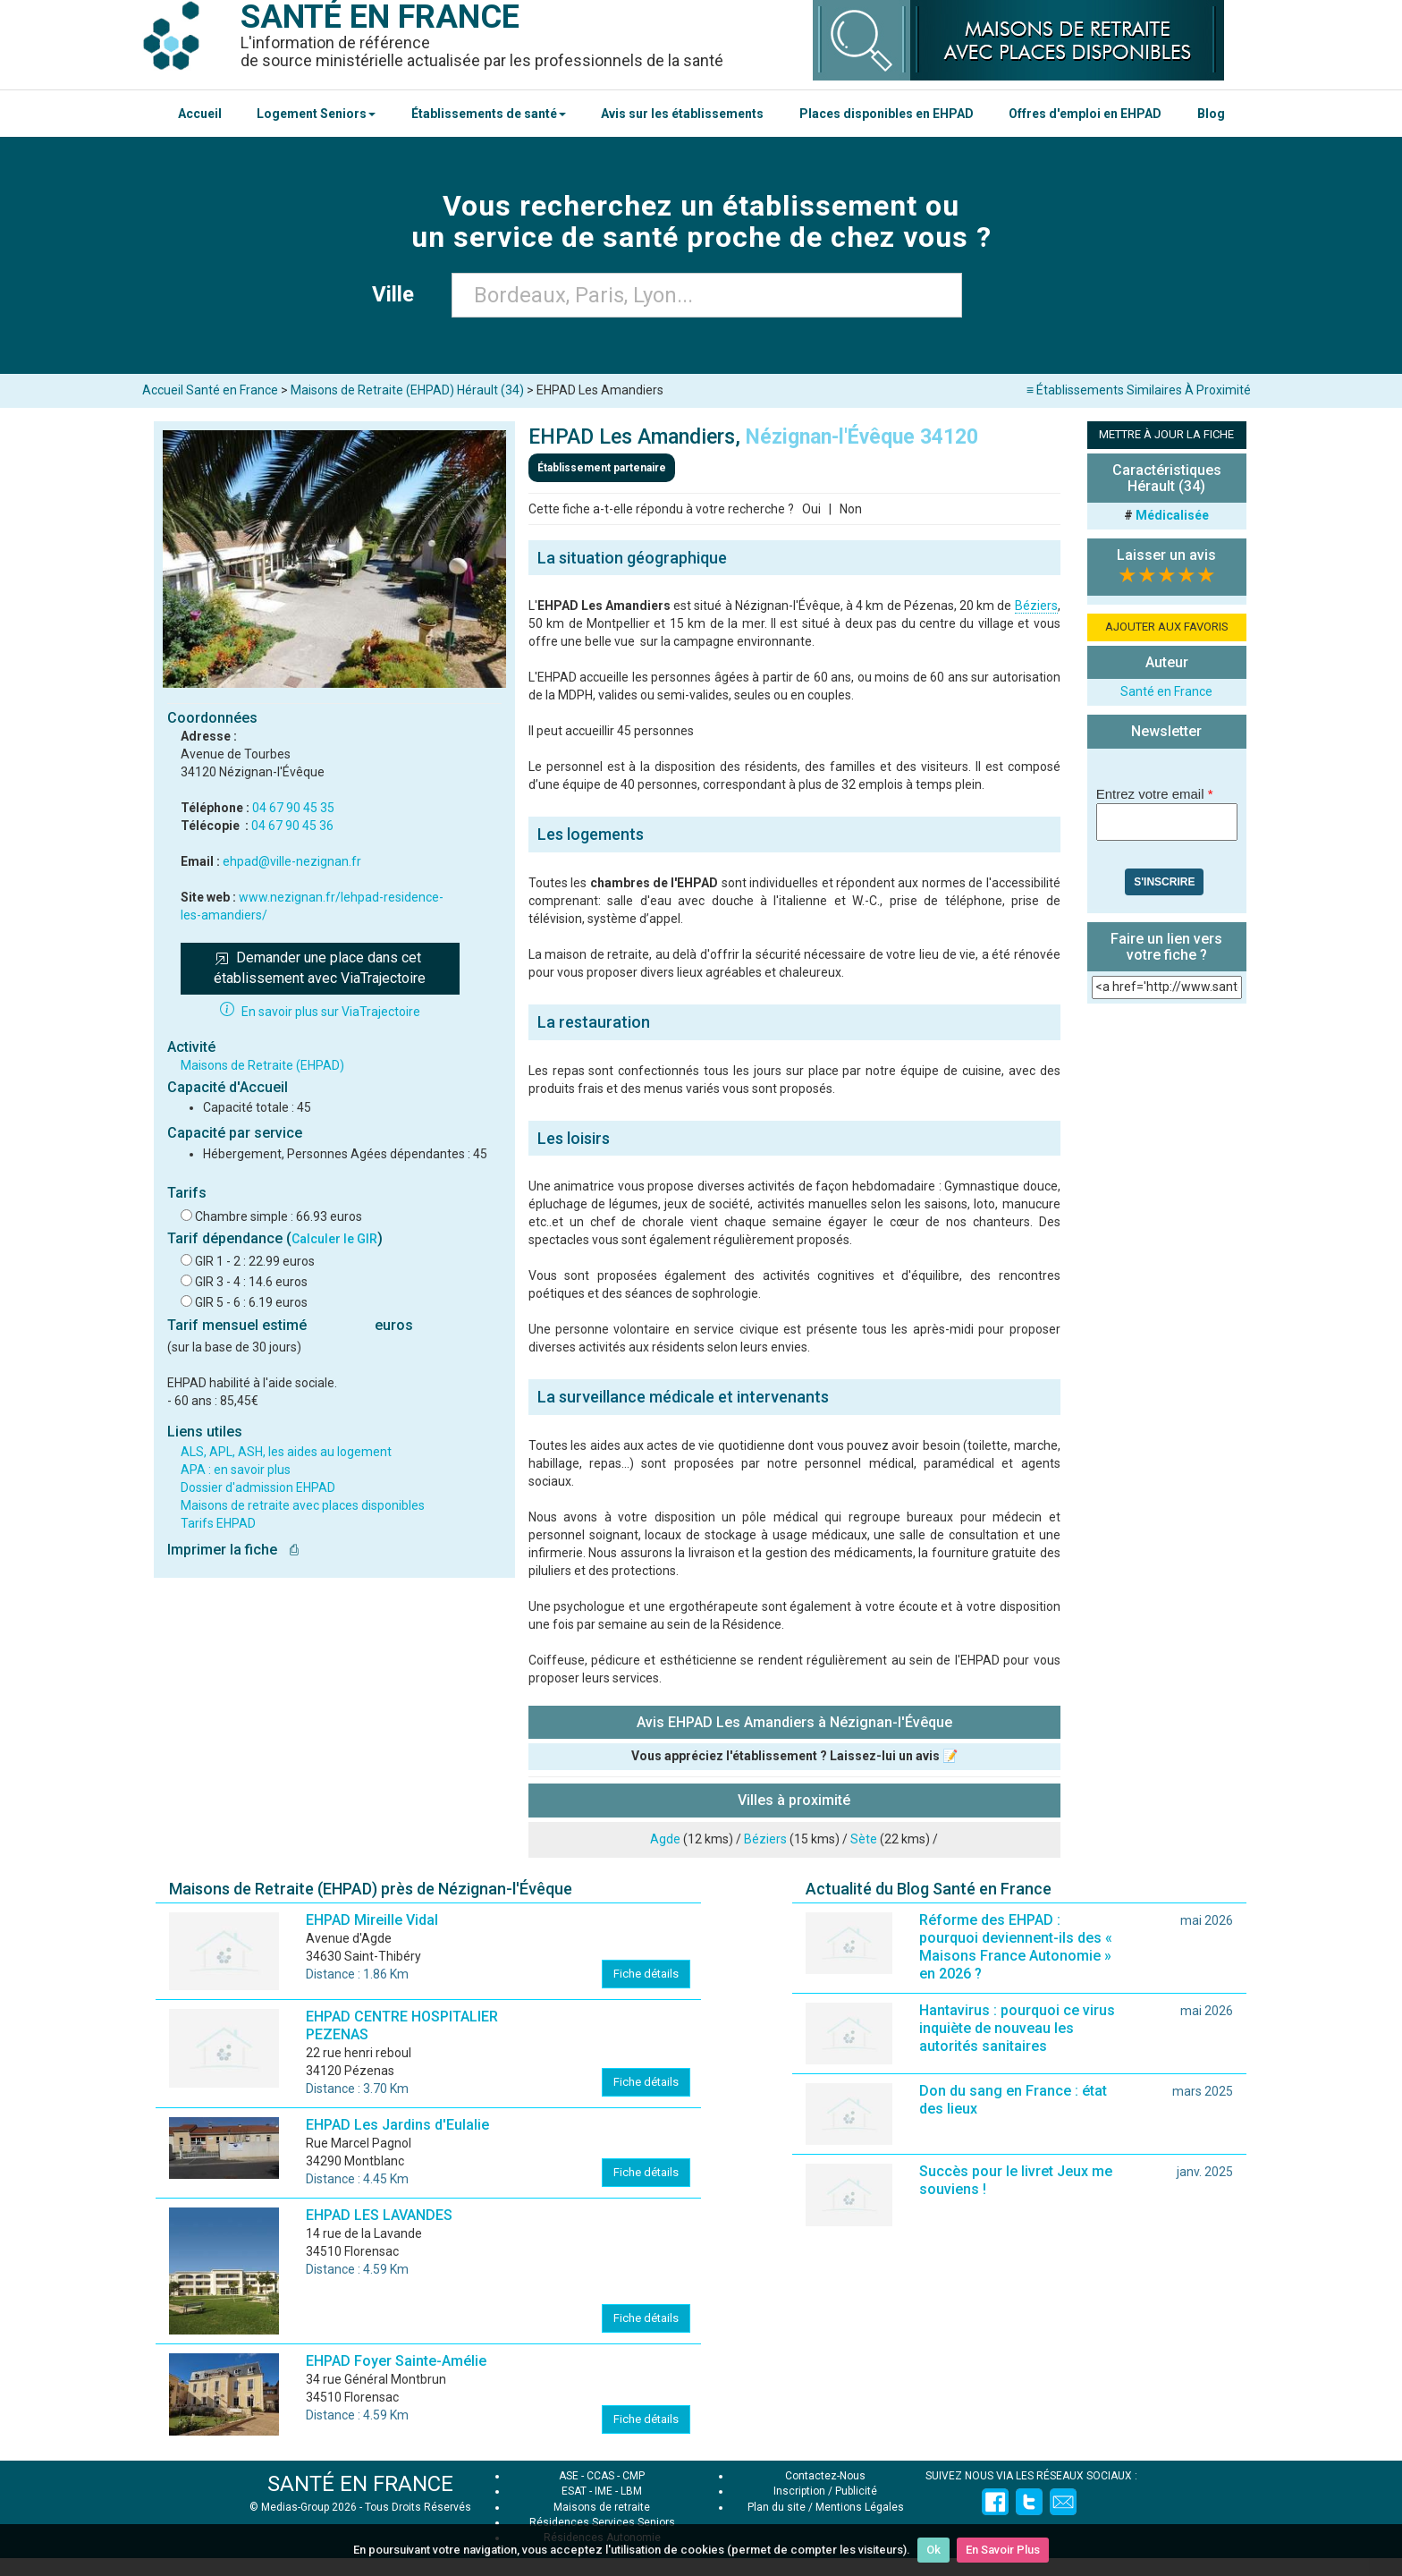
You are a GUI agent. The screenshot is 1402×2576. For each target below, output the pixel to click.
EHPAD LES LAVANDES (379, 2215)
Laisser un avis (1166, 555)
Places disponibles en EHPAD (886, 113)
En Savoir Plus (1003, 2549)
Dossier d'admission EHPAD (258, 1487)
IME (603, 2491)
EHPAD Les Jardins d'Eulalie (397, 2124)
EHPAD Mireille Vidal (372, 1919)
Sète (863, 1839)
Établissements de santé (488, 113)
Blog (1211, 113)
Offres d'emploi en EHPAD (1085, 113)
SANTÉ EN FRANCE (360, 2483)
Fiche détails (646, 1973)
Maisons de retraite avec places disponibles (303, 1505)
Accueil (200, 113)
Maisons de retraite (601, 2507)
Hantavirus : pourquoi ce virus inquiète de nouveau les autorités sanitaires (1017, 2028)
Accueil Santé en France (210, 390)
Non (851, 509)
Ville (398, 294)
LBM (631, 2491)
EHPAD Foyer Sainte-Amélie (396, 2360)
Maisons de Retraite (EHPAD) (262, 1065)
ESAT (574, 2491)
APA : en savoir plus (236, 1469)
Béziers (1036, 605)
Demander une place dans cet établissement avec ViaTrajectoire (320, 968)
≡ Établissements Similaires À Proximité (1138, 390)
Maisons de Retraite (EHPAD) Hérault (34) (407, 390)
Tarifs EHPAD (218, 1523)
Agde (665, 1839)
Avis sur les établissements (682, 113)
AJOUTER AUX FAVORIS (1167, 626)
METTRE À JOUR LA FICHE (1166, 434)
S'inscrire (1164, 882)
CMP (633, 2476)
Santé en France (1166, 691)
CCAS (600, 2476)
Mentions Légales (859, 2507)
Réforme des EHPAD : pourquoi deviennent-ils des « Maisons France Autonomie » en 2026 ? (1015, 1946)
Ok (933, 2549)
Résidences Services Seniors (602, 2522)
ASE (569, 2476)
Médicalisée (1172, 515)
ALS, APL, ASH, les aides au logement (286, 1452)
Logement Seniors (316, 113)
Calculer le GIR (334, 1239)
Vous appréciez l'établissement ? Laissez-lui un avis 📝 (794, 1756)
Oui (811, 509)
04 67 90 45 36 (292, 825)
